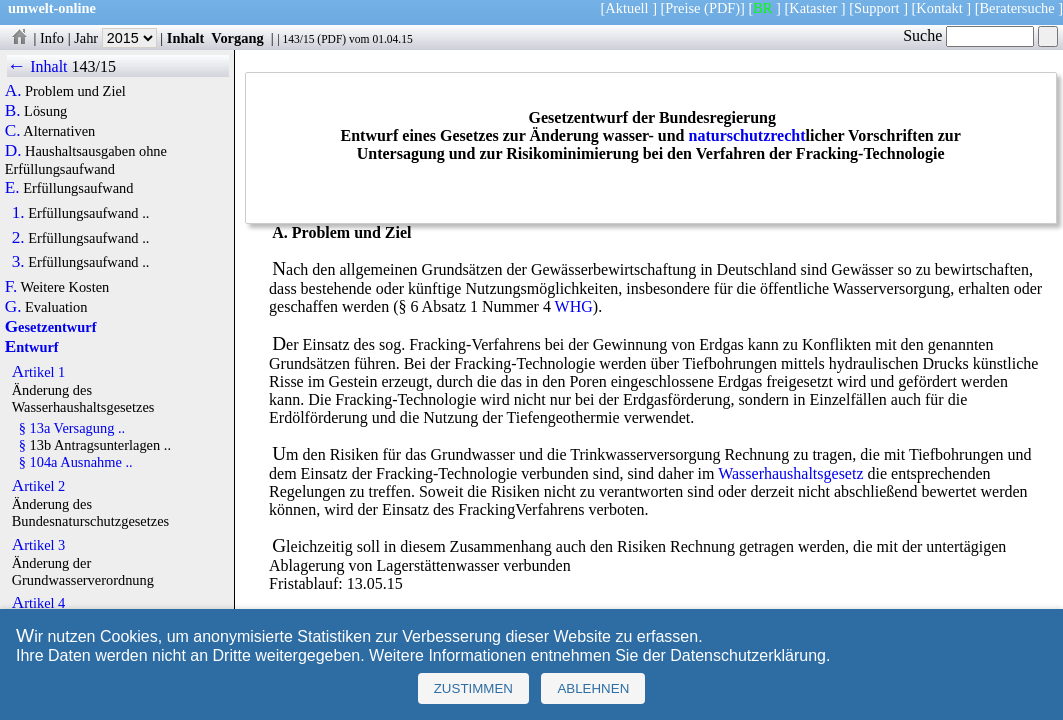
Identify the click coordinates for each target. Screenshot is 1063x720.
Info (52, 38)
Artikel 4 (39, 603)
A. (13, 91)
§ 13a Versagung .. (72, 428)
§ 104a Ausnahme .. (76, 462)
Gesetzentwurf (51, 327)
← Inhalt (37, 66)
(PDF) (722, 8)
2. (18, 238)
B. (13, 111)
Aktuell (626, 8)
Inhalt (186, 38)
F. (11, 287)
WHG (574, 306)
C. (13, 131)
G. (13, 307)
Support (877, 8)
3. (18, 262)
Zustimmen (473, 688)
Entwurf (32, 347)
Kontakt (939, 8)
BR (762, 8)
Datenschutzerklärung (748, 655)
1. (18, 213)
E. (12, 188)
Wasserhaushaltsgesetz (790, 473)
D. (13, 151)
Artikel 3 (39, 545)
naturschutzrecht (747, 135)
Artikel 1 (39, 372)
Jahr (115, 38)
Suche (968, 35)
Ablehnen (593, 688)
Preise (682, 8)
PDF (331, 39)
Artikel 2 (39, 486)
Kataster (813, 8)
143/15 (298, 39)
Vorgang (237, 38)
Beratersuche (1017, 8)
